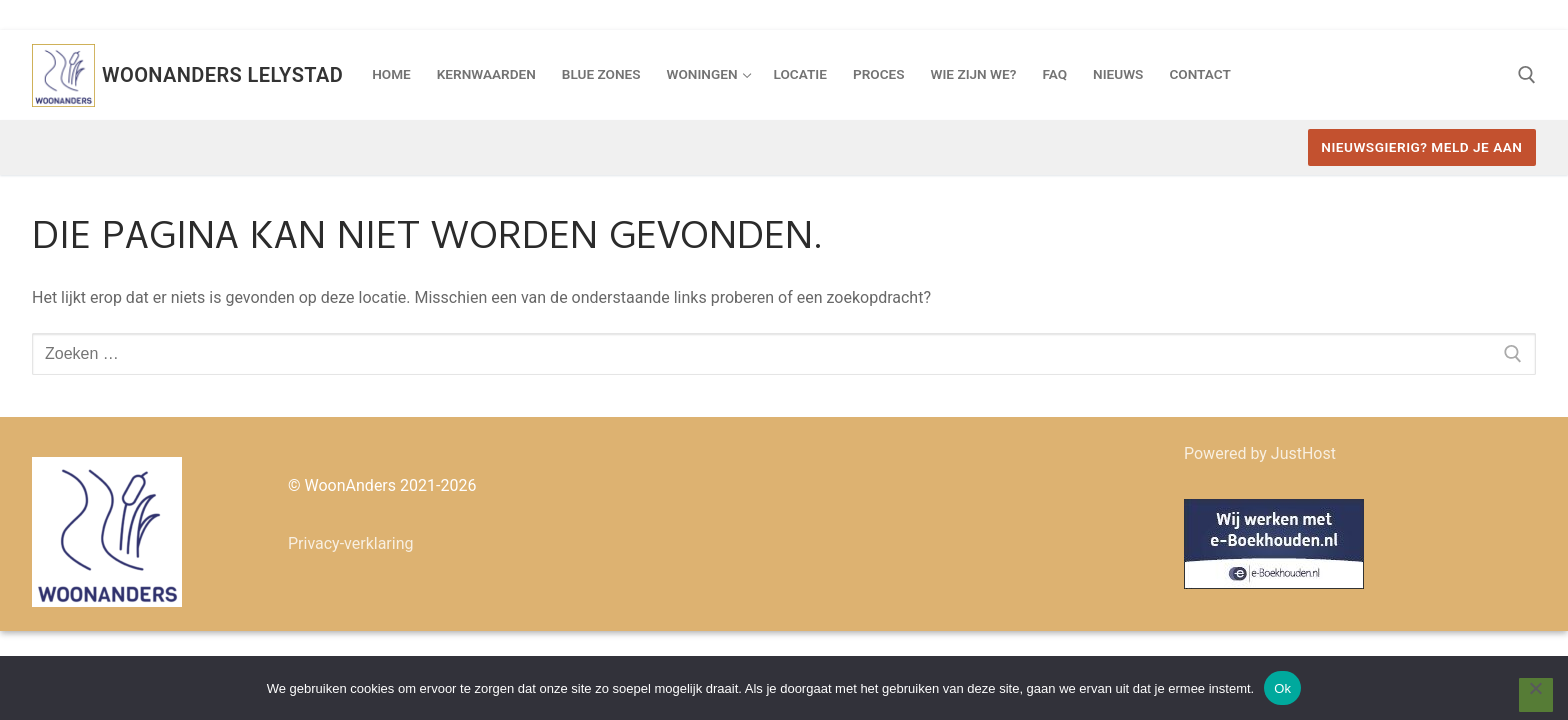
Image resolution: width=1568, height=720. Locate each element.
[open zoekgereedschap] (1527, 75)
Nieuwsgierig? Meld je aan (1421, 147)
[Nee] (1536, 695)
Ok (1282, 688)
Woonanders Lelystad (222, 75)
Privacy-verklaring (351, 543)
